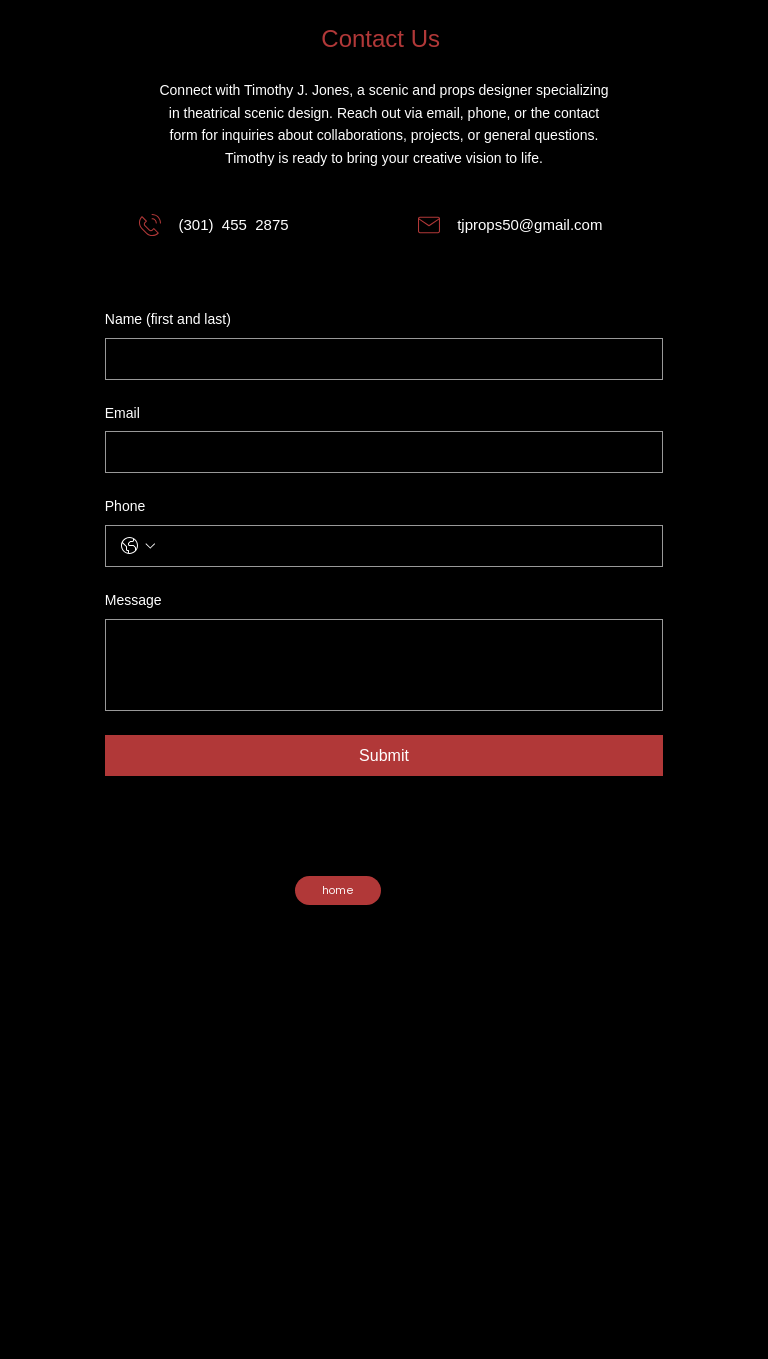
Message (133, 600)
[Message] (384, 665)
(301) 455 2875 (233, 224)
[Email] (378, 452)
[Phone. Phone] (404, 546)
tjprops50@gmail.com (529, 224)
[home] (338, 890)
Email (122, 413)
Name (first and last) (168, 319)
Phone (125, 506)
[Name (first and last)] (378, 359)
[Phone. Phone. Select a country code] (138, 546)
